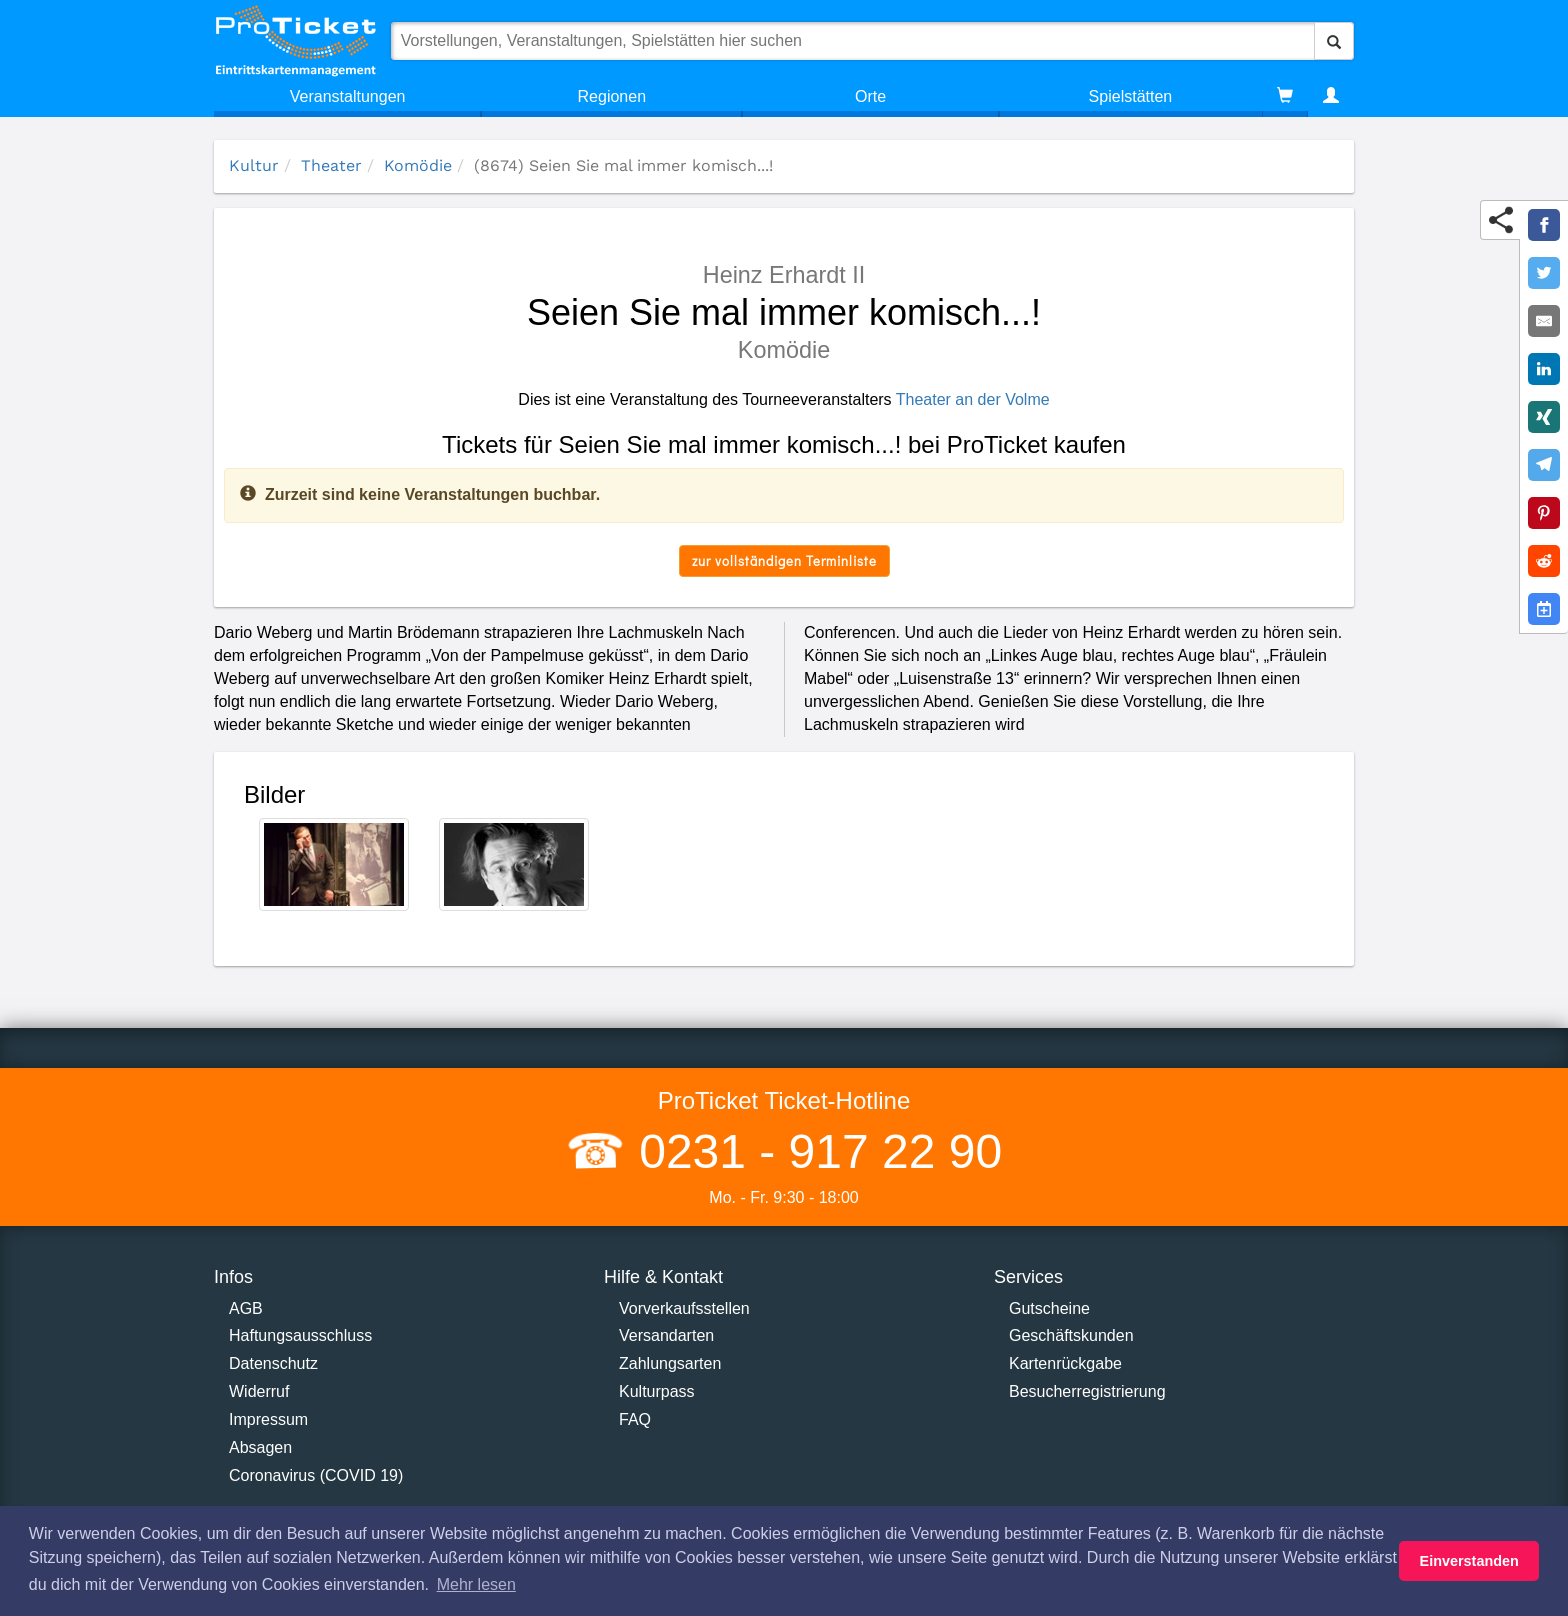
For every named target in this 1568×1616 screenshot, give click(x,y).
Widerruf (259, 1391)
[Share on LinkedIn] (1544, 369)
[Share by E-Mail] (1544, 321)
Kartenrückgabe (1065, 1363)
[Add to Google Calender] (1544, 609)
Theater (331, 165)
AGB (246, 1308)
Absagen (260, 1447)
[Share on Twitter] (1544, 273)
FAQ (635, 1419)
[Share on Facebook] (1544, 225)
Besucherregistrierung (1087, 1391)
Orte (870, 96)
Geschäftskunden (1071, 1335)
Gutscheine (1049, 1308)
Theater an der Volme (973, 399)
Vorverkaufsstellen (684, 1308)
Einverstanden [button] (1469, 1561)
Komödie (418, 165)
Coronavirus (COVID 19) (316, 1475)
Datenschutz (273, 1363)
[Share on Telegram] (1544, 465)
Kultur (254, 165)
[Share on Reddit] (1544, 561)
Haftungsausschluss (300, 1335)
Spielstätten (1131, 96)
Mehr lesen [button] (476, 1584)
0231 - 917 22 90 (814, 1151)
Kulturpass (657, 1391)
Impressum (268, 1419)
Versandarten (666, 1335)
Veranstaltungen (348, 96)
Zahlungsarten (670, 1363)
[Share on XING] (1544, 417)
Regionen (612, 96)
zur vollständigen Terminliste (784, 560)
